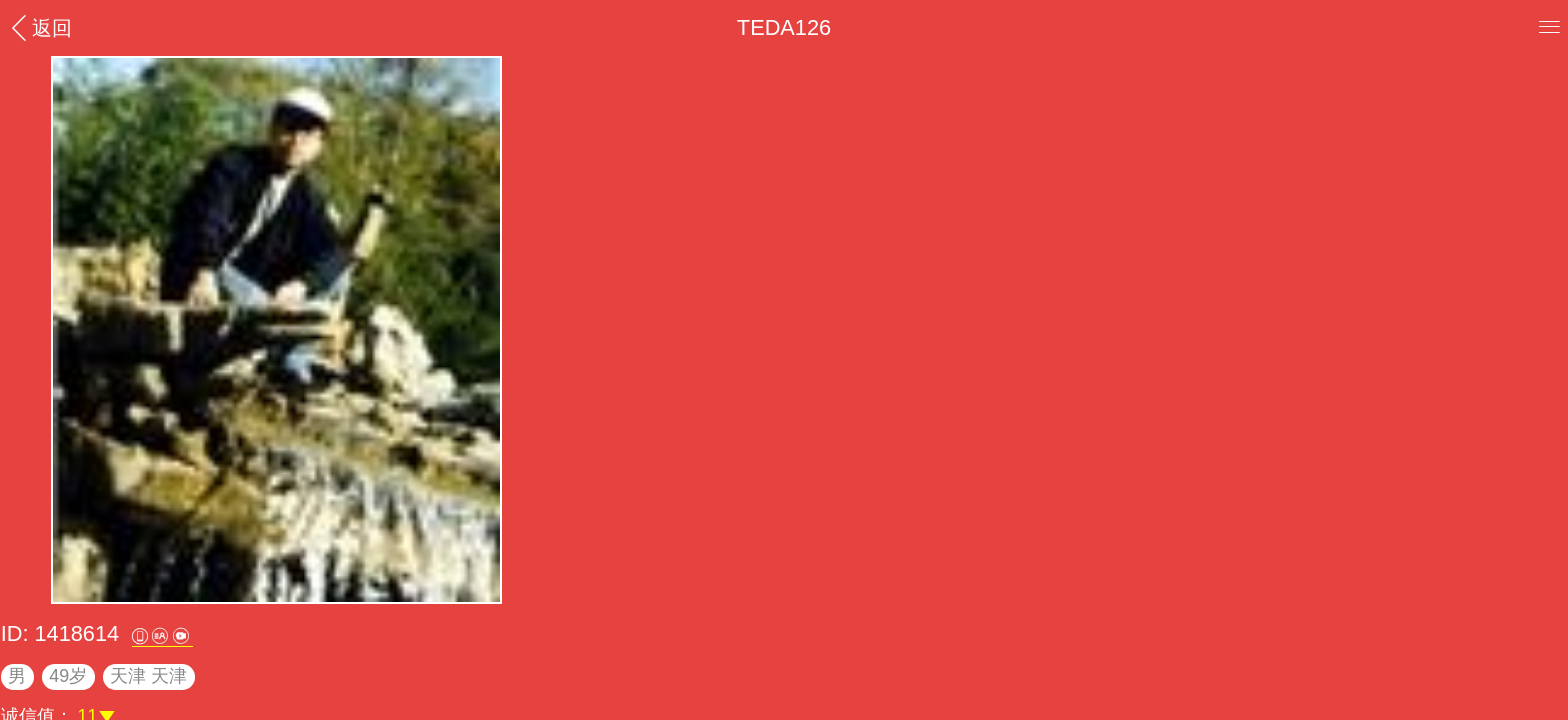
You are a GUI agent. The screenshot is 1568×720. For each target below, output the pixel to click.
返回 (39, 27)
